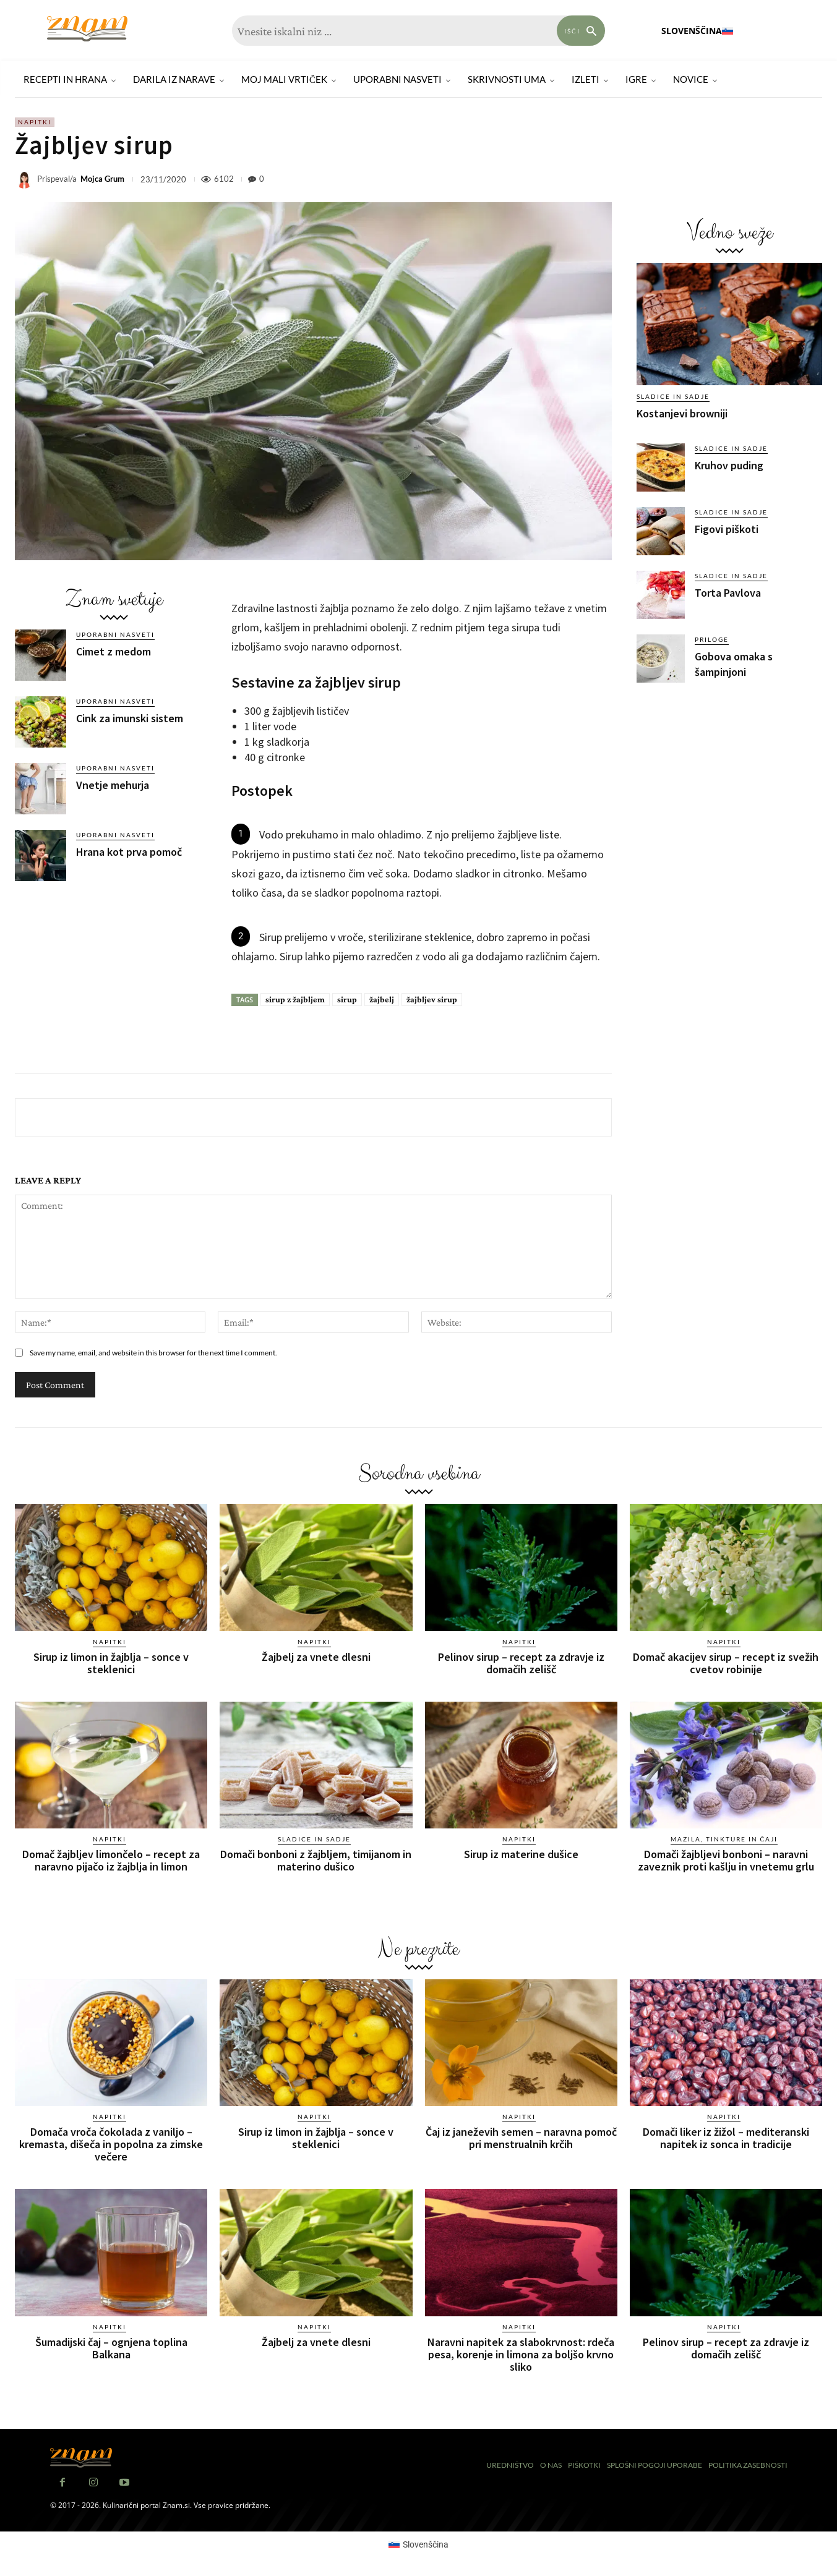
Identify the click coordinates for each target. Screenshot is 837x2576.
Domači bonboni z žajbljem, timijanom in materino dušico (315, 1860)
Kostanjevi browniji (682, 413)
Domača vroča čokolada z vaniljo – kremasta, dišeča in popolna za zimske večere (111, 2144)
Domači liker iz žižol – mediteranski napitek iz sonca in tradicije (726, 2138)
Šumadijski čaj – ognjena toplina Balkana (111, 2348)
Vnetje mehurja (112, 785)
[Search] (581, 30)
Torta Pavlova (728, 593)
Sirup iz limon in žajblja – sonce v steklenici (111, 1663)
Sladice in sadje (673, 396)
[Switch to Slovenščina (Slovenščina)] (418, 2544)
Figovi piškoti (726, 529)
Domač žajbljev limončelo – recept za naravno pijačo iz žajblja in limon (111, 1860)
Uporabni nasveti (115, 634)
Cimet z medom (113, 651)
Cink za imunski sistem (129, 718)
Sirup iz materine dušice (521, 1854)
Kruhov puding (729, 465)
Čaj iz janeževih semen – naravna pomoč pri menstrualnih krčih (521, 2138)
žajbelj (381, 999)
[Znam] (87, 28)
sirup (347, 999)
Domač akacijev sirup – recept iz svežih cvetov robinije (725, 1663)
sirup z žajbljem (295, 999)
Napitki (34, 122)
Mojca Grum (102, 179)
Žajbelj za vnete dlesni (316, 1657)
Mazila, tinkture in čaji (724, 1839)
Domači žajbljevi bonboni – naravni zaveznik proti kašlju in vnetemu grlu (726, 1860)
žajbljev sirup (431, 999)
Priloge (712, 639)
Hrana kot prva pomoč (129, 852)
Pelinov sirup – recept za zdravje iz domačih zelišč (521, 1663)
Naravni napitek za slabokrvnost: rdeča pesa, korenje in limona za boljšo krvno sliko (520, 2354)
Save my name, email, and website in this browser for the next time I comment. (153, 1352)
